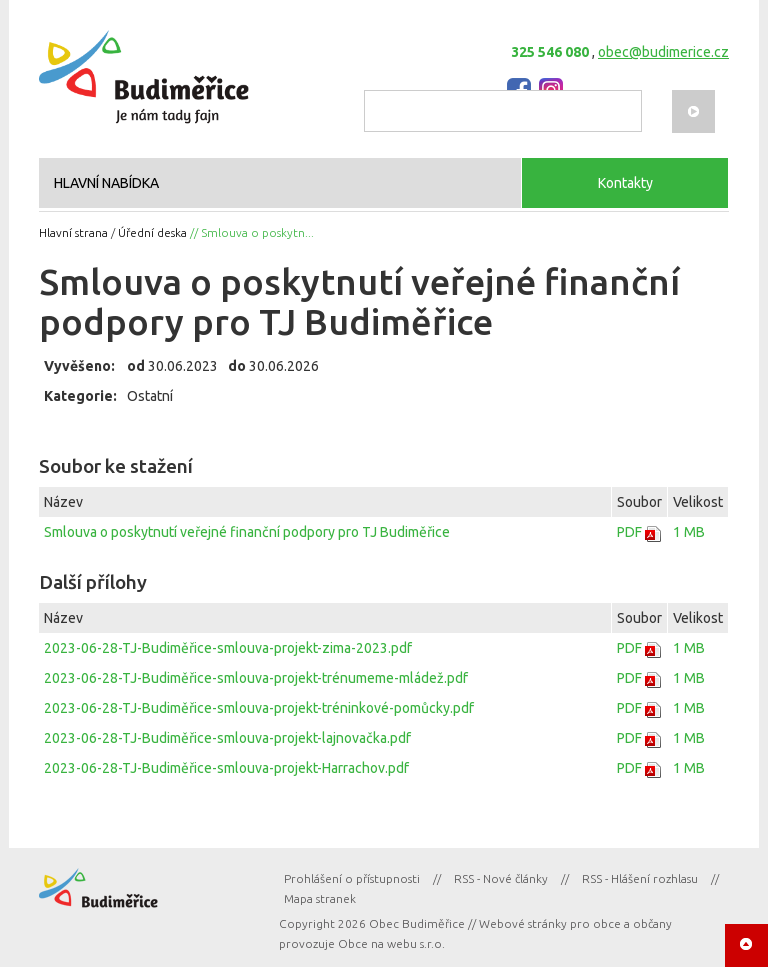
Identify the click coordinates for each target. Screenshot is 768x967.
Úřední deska (152, 232)
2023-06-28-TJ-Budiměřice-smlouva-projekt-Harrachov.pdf (226, 768)
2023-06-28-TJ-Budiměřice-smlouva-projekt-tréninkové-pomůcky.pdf (259, 708)
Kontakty (625, 183)
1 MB (689, 532)
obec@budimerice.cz (663, 52)
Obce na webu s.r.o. (391, 943)
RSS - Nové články (501, 878)
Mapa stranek (320, 898)
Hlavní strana (73, 232)
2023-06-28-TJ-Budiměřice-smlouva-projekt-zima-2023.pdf (228, 648)
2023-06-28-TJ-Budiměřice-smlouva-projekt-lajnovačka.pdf (227, 738)
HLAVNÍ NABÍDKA (106, 183)
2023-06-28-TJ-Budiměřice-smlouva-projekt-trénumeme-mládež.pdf (256, 678)
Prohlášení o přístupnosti (352, 878)
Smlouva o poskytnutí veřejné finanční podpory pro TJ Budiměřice (247, 532)
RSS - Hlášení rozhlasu (640, 878)
